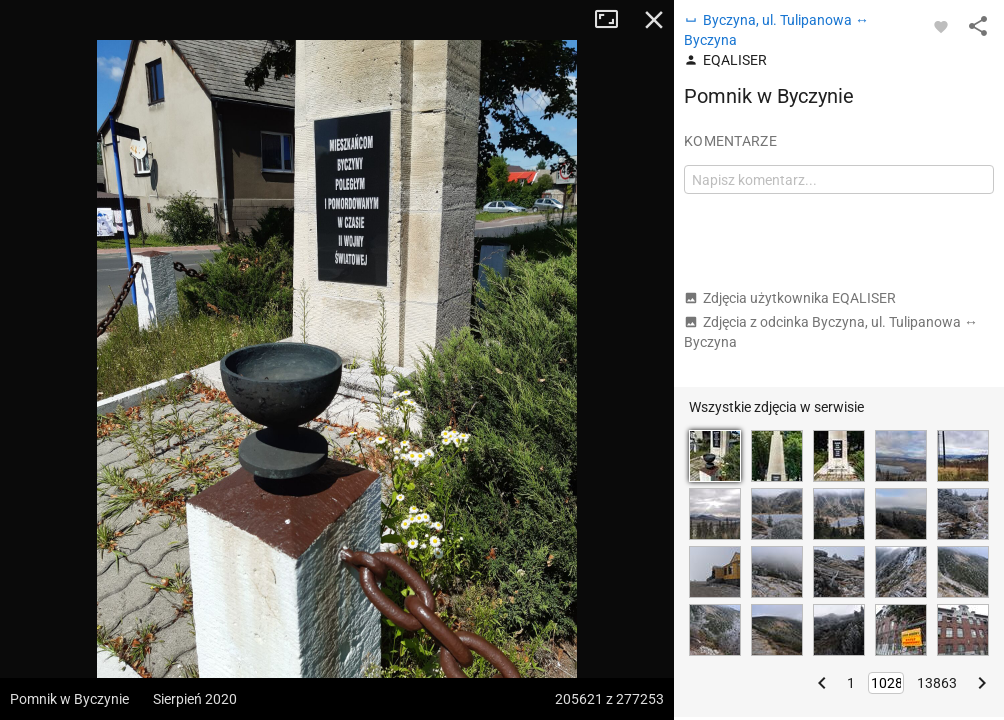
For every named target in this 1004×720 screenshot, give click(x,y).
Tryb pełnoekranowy (614, 20)
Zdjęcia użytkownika (790, 298)
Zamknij (654, 20)
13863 (937, 683)
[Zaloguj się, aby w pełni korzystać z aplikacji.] (941, 26)
